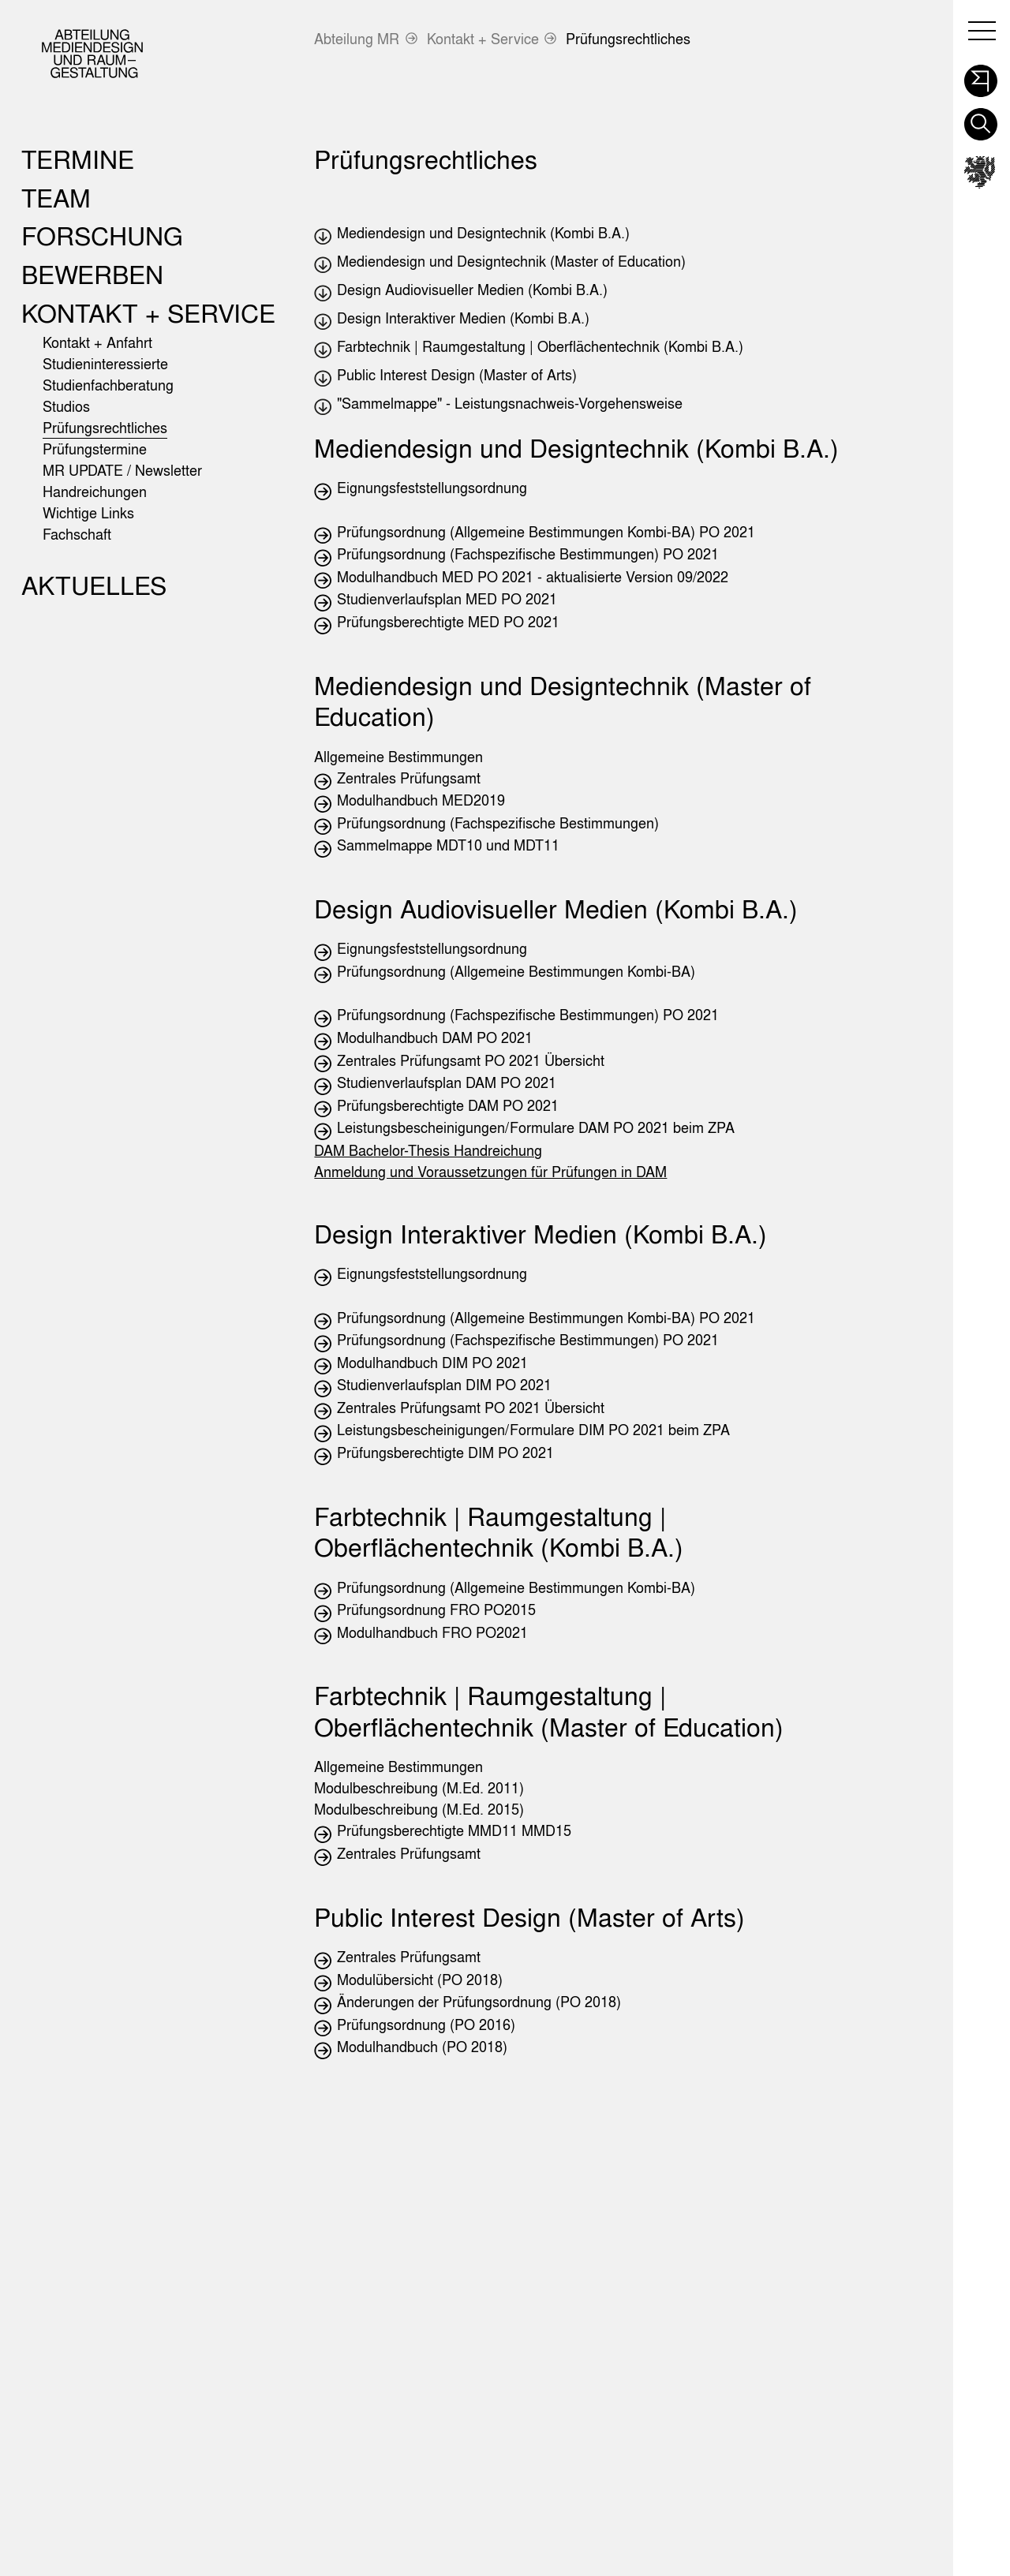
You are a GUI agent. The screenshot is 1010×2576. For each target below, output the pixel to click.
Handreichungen (95, 492)
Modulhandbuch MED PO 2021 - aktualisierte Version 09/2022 (532, 577)
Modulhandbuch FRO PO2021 (432, 1633)
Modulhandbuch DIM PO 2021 (432, 1363)
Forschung (102, 235)
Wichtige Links (88, 513)
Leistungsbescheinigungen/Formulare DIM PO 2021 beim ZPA (533, 1430)
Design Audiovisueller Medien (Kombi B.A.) (472, 290)
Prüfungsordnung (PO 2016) (426, 2025)
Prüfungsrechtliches (628, 39)
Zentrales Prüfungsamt (409, 778)
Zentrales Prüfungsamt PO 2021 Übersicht (470, 1061)
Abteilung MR (356, 39)
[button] (980, 76)
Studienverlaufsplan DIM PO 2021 (444, 1385)
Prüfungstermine (95, 449)
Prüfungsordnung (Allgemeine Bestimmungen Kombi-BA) (516, 971)
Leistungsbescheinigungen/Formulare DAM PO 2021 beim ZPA (536, 1128)
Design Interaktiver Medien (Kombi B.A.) (463, 318)
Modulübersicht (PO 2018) (420, 1980)
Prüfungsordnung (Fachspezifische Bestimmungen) (498, 823)
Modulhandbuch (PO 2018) (422, 2047)
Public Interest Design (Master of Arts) (457, 375)
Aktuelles (93, 585)
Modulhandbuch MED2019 (421, 800)
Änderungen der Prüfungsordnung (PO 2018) (479, 2002)
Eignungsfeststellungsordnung (432, 488)
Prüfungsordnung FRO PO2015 (436, 1610)
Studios (66, 407)
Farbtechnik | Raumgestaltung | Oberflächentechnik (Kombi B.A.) (540, 347)
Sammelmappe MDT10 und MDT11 (448, 845)
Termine (77, 159)
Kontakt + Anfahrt (97, 343)
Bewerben (92, 274)
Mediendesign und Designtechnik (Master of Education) (511, 261)
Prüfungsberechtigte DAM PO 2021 (448, 1106)
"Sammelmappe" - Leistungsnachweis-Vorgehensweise (510, 403)
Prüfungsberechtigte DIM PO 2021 (445, 1453)
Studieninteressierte (105, 364)
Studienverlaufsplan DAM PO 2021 (446, 1083)
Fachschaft (77, 534)
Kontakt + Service (483, 39)
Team (56, 197)
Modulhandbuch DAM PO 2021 (435, 1038)
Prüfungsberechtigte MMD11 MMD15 (454, 1831)
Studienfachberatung (108, 385)
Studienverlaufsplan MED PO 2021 (447, 599)
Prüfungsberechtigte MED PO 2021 (448, 622)
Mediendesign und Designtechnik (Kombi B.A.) (483, 233)
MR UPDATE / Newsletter (122, 470)
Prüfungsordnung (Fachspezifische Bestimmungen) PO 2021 (528, 554)
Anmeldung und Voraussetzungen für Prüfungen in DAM (490, 1172)
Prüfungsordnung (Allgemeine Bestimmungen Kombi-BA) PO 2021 (546, 532)
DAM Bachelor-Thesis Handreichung (428, 1151)
